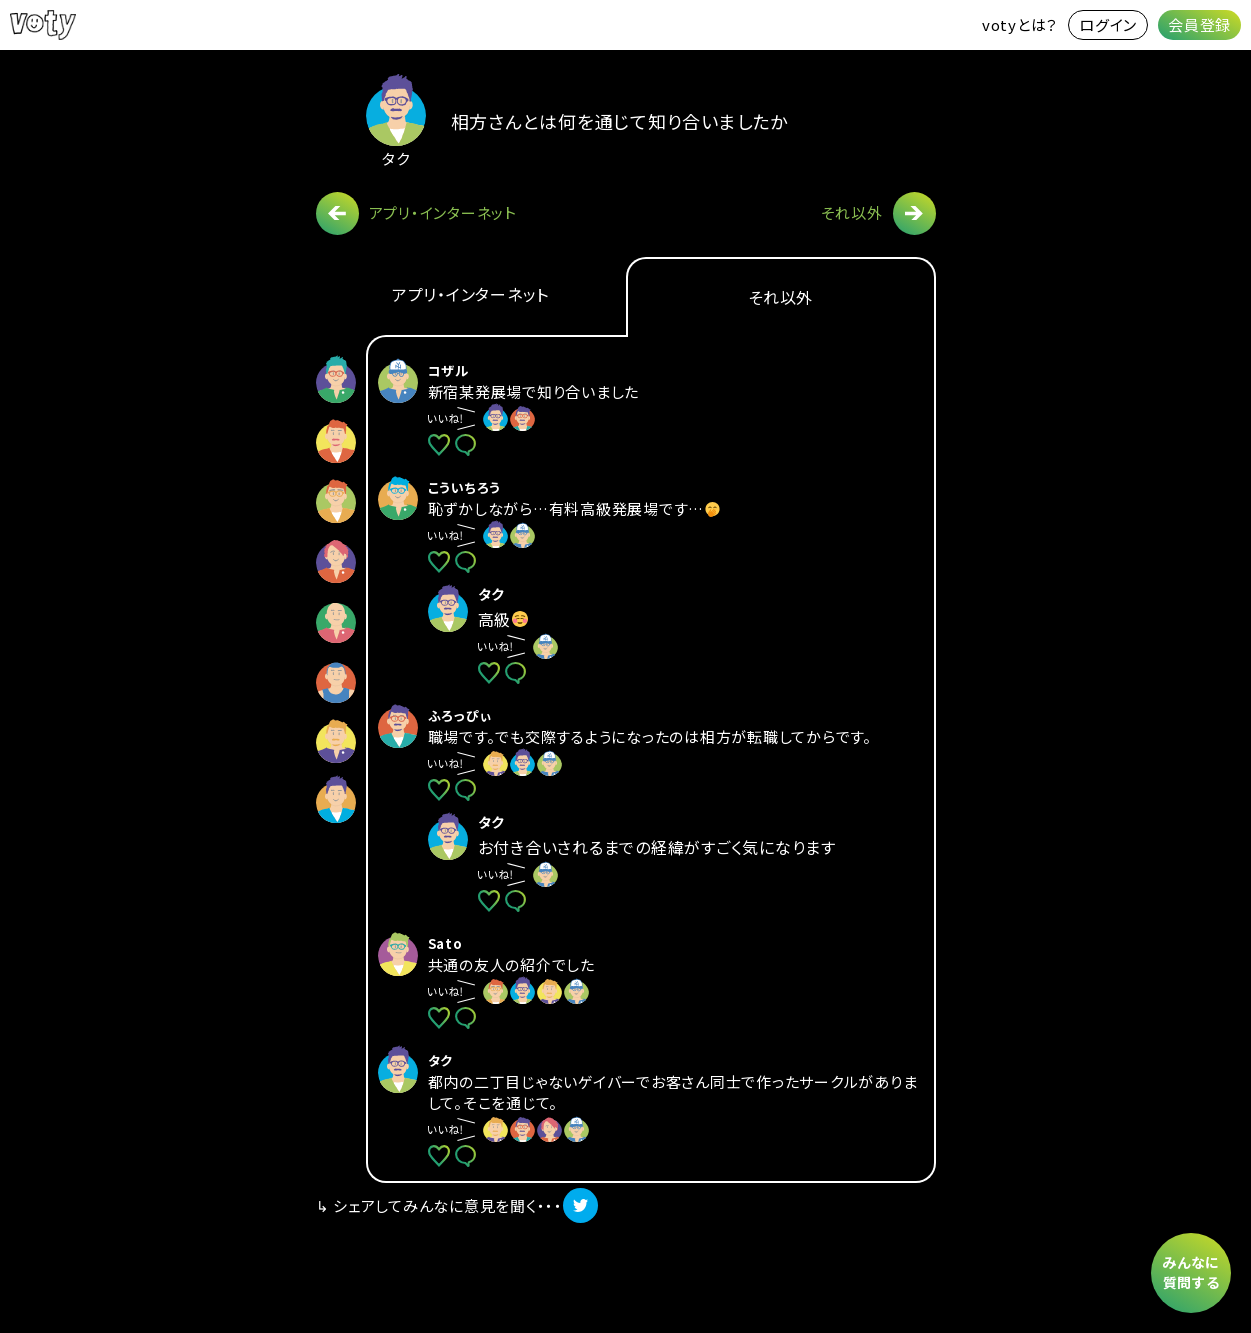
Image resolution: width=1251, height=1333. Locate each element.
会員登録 (1199, 24)
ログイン (1108, 24)
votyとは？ (1020, 24)
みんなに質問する (1191, 1272)
